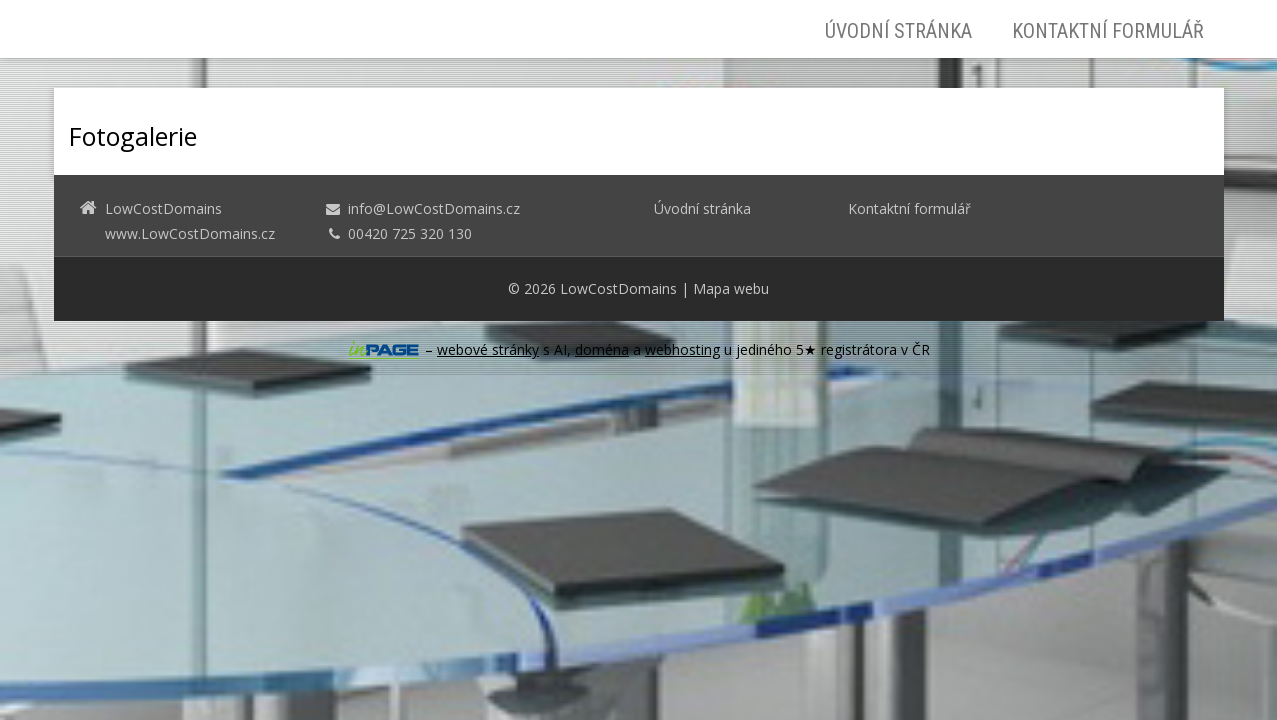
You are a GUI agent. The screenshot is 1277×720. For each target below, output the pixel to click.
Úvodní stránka (898, 31)
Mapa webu (731, 288)
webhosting (682, 349)
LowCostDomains (618, 288)
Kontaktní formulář (1108, 31)
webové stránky (488, 349)
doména (602, 349)
